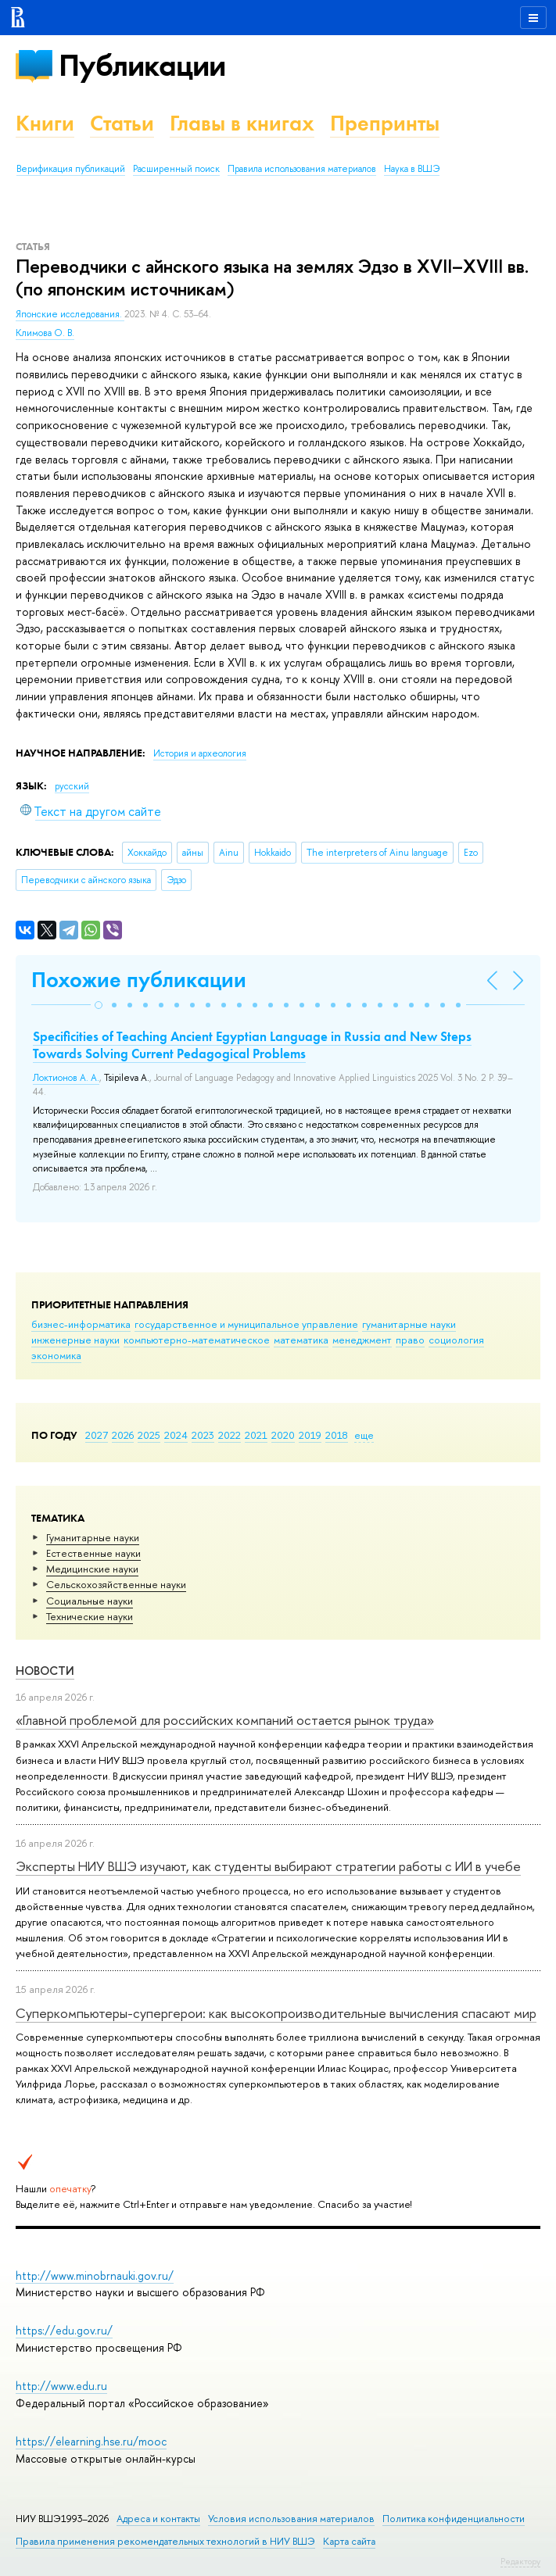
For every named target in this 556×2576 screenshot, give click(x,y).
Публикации (142, 65)
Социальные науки (89, 1601)
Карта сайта (349, 2541)
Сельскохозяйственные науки (116, 1584)
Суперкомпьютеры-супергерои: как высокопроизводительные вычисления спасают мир (276, 2013)
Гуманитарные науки (92, 1537)
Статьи (122, 123)
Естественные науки (93, 1553)
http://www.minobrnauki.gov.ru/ (95, 2275)
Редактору (520, 2561)
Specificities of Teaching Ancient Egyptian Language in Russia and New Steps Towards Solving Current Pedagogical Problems (252, 1045)
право (410, 1340)
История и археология (199, 753)
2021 (256, 1435)
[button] (98, 1005)
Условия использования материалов (291, 2518)
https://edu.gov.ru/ (64, 2330)
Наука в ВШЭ (411, 169)
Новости (45, 1670)
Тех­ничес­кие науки (89, 1616)
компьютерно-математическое (197, 1340)
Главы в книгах (242, 123)
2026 (123, 1435)
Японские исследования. (70, 314)
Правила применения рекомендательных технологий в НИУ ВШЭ (165, 2541)
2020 (283, 1435)
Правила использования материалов (302, 169)
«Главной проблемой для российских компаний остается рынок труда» (225, 1720)
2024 (176, 1435)
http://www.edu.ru (61, 2385)
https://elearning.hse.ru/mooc (91, 2441)
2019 (310, 1435)
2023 (203, 1435)
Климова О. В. (45, 333)
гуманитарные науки (409, 1324)
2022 (229, 1435)
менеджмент (362, 1340)
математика (301, 1340)
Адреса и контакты (158, 2518)
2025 (149, 1435)
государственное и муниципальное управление (246, 1324)
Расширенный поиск (176, 169)
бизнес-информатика (81, 1324)
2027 (96, 1435)
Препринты (384, 123)
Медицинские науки (92, 1569)
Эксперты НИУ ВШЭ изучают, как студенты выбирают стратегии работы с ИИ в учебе (268, 1866)
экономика (56, 1355)
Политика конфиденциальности (453, 2518)
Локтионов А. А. (66, 1078)
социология (456, 1340)
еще (364, 1435)
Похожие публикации (138, 979)
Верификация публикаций (70, 169)
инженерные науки (75, 1340)
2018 (336, 1435)
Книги (45, 123)
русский (72, 786)
